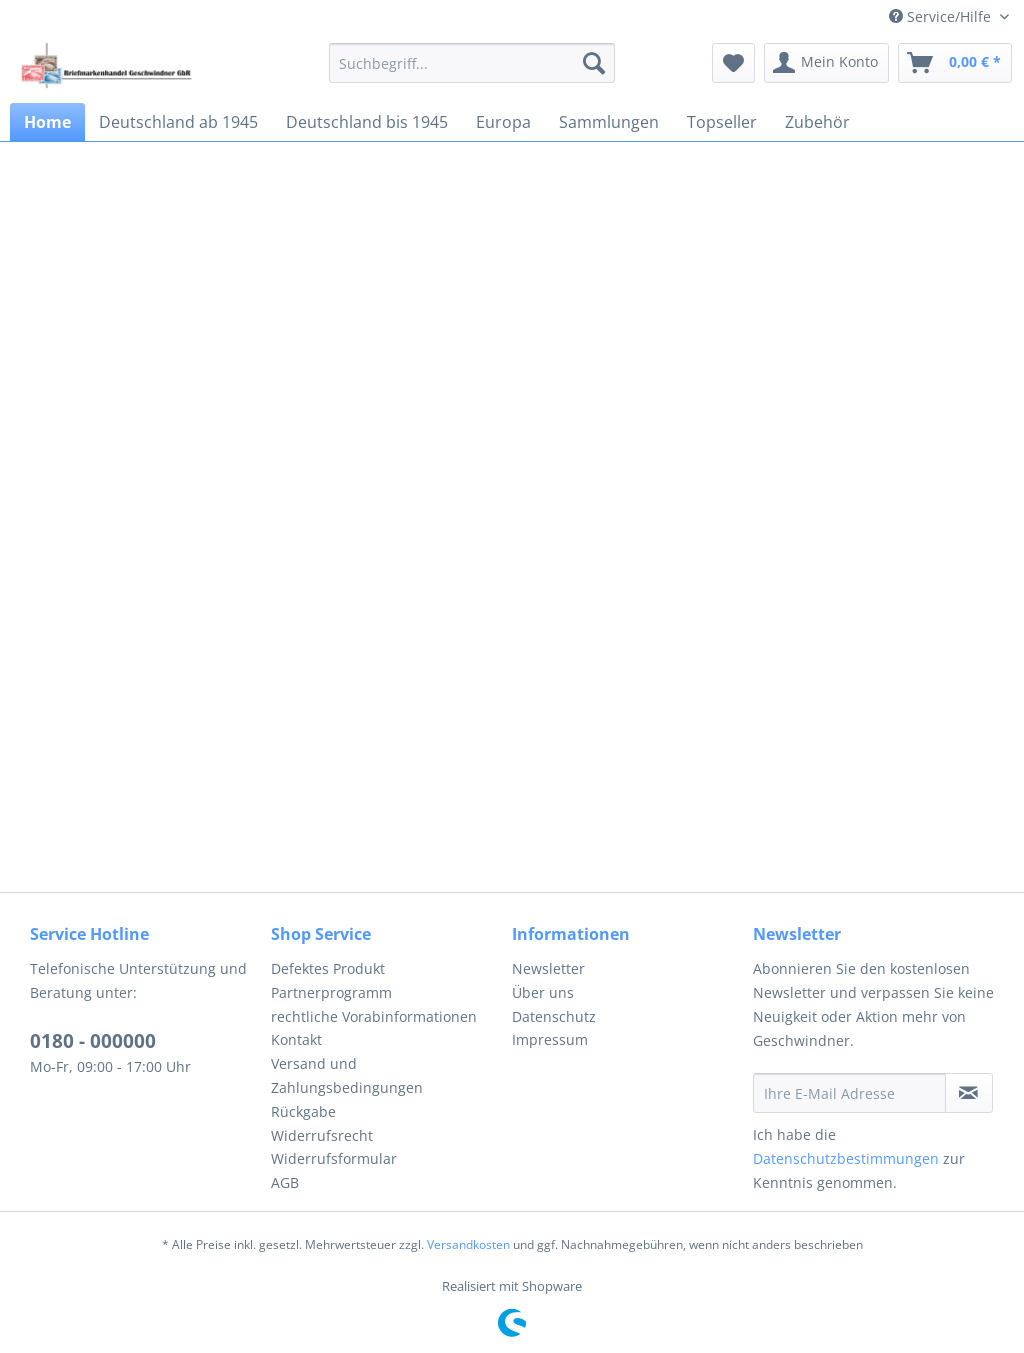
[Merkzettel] (733, 63)
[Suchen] (594, 63)
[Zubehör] (817, 122)
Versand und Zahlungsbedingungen (347, 1075)
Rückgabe (303, 1111)
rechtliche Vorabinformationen (374, 1016)
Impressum (550, 1039)
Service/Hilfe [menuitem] (942, 16)
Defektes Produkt (328, 968)
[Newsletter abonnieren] (969, 1093)
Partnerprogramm (331, 992)
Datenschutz (554, 1016)
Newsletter (548, 968)
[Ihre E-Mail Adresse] (849, 1093)
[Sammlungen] (609, 122)
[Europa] (503, 122)
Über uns (543, 992)
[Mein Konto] (826, 63)
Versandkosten (468, 1244)
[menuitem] (472, 63)
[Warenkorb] (955, 63)
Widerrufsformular (334, 1158)
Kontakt (296, 1039)
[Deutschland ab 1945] (178, 122)
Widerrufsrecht (322, 1135)
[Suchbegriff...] (472, 63)
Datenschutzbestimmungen (846, 1158)
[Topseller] (722, 122)
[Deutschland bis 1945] (367, 122)
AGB (285, 1182)
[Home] (47, 122)
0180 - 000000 (93, 1041)
